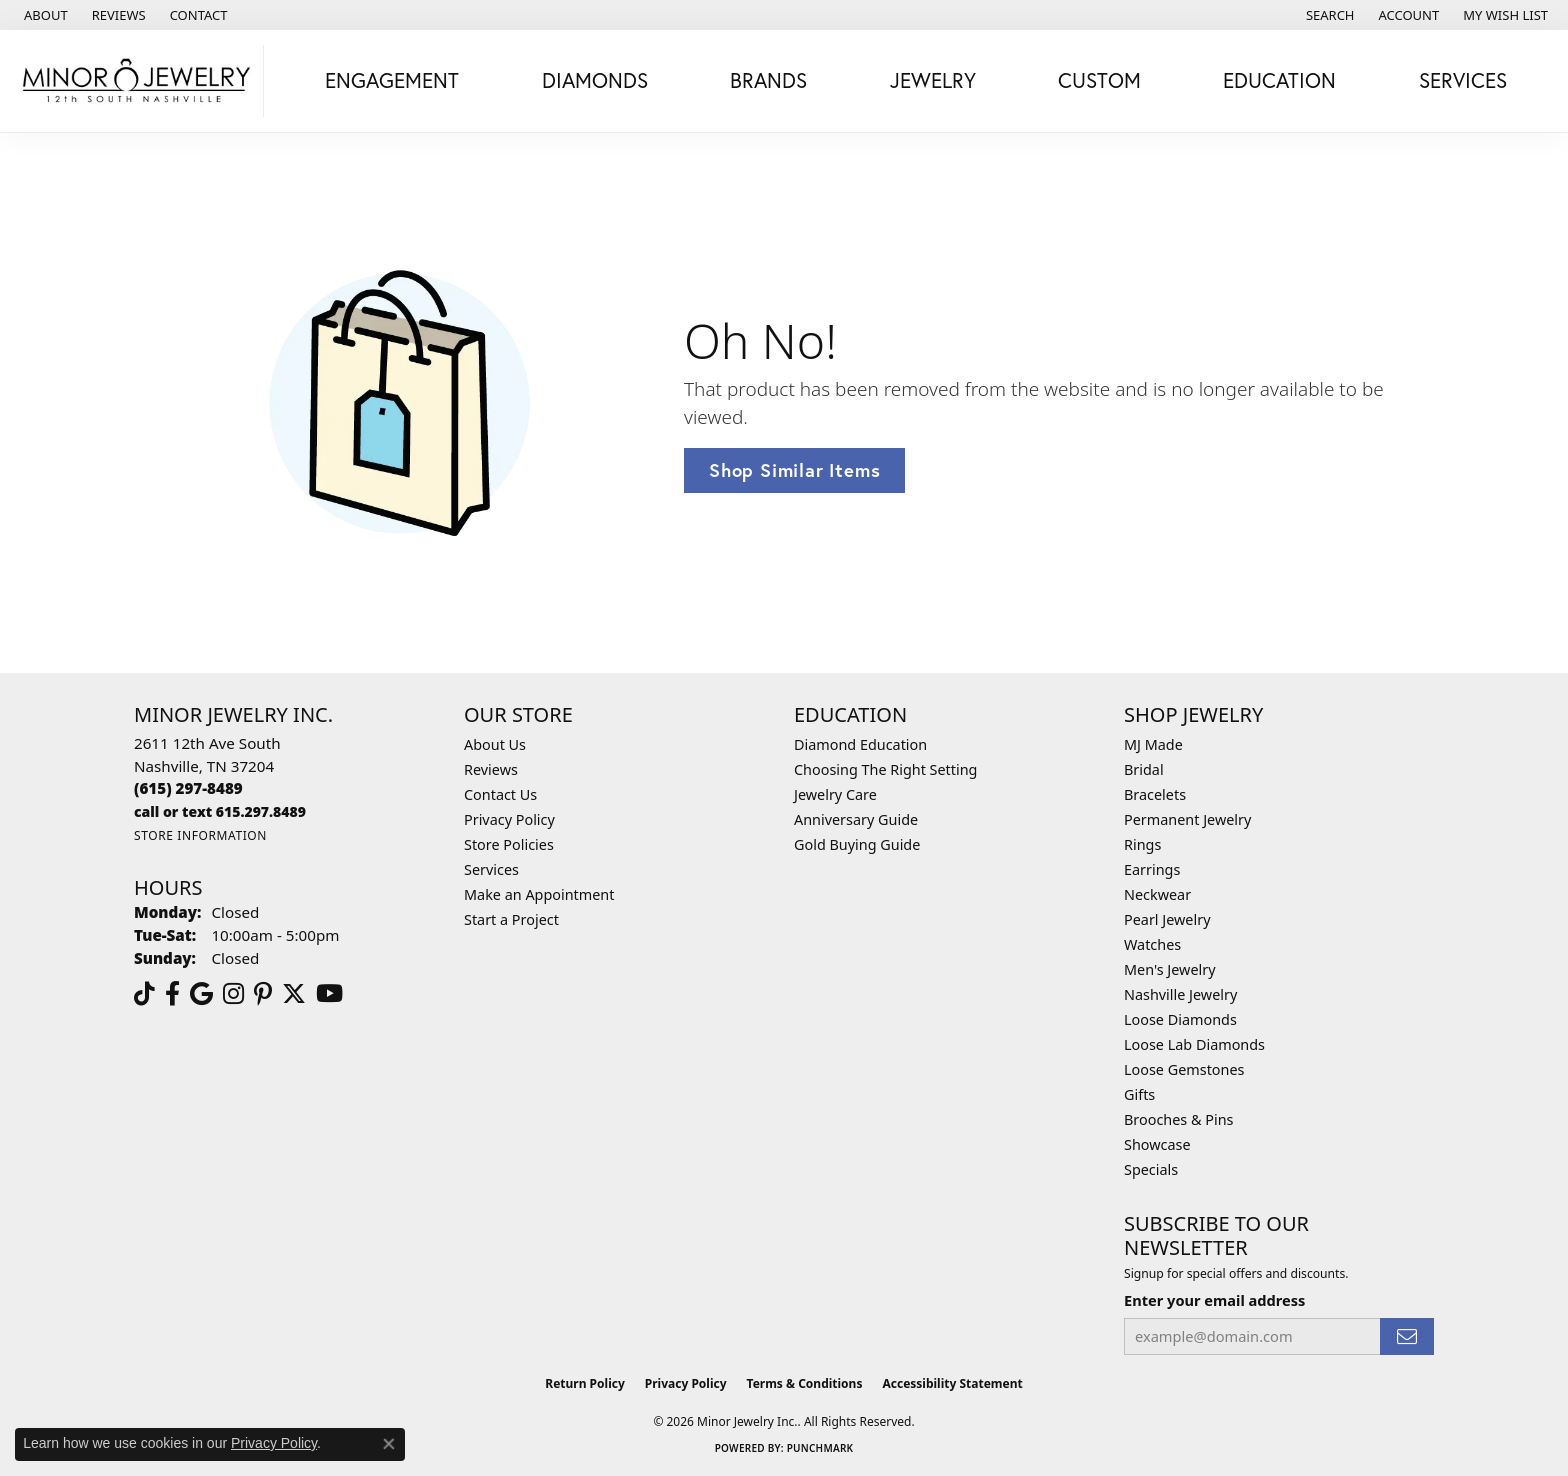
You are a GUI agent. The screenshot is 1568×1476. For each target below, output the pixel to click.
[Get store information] (200, 835)
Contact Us (500, 794)
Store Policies (509, 844)
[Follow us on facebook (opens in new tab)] (172, 994)
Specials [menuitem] (1151, 1169)
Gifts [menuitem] (1139, 1094)
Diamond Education (860, 744)
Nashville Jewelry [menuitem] (1180, 994)
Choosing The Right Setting (885, 769)
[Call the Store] (188, 788)
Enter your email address (1214, 1300)
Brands (768, 80)
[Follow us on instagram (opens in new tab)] (233, 994)
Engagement (392, 80)
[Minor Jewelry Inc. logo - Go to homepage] (137, 81)
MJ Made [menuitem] (1153, 744)
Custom (1099, 80)
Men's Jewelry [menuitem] (1170, 969)
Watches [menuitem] (1152, 944)
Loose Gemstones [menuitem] (1184, 1069)
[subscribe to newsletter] (1407, 1336)
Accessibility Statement (952, 1383)
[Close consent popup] (389, 1444)
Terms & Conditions (805, 1383)
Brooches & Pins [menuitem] (1178, 1119)
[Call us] (220, 811)
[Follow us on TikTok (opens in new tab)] (144, 994)
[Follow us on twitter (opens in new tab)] (294, 994)
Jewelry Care (835, 794)
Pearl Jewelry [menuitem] (1167, 919)
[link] (44, 15)
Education (1279, 80)
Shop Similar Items (794, 470)
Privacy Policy (509, 819)
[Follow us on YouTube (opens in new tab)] (329, 994)
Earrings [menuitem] (1152, 869)
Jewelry (933, 80)
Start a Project (511, 919)
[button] (1328, 15)
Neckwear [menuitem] (1157, 894)
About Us (495, 744)
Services (1463, 80)
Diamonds (595, 80)
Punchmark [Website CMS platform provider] (820, 1448)
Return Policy (585, 1383)
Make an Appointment (539, 894)
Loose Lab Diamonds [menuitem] (1194, 1044)
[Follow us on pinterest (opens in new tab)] (263, 994)
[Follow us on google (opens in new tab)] (201, 994)
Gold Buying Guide (857, 844)
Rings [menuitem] (1142, 844)
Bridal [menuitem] (1144, 769)
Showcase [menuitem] (1157, 1144)
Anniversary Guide (856, 819)
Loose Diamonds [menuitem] (1180, 1019)
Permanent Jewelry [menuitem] (1187, 819)
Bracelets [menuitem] (1155, 794)
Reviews (491, 769)
